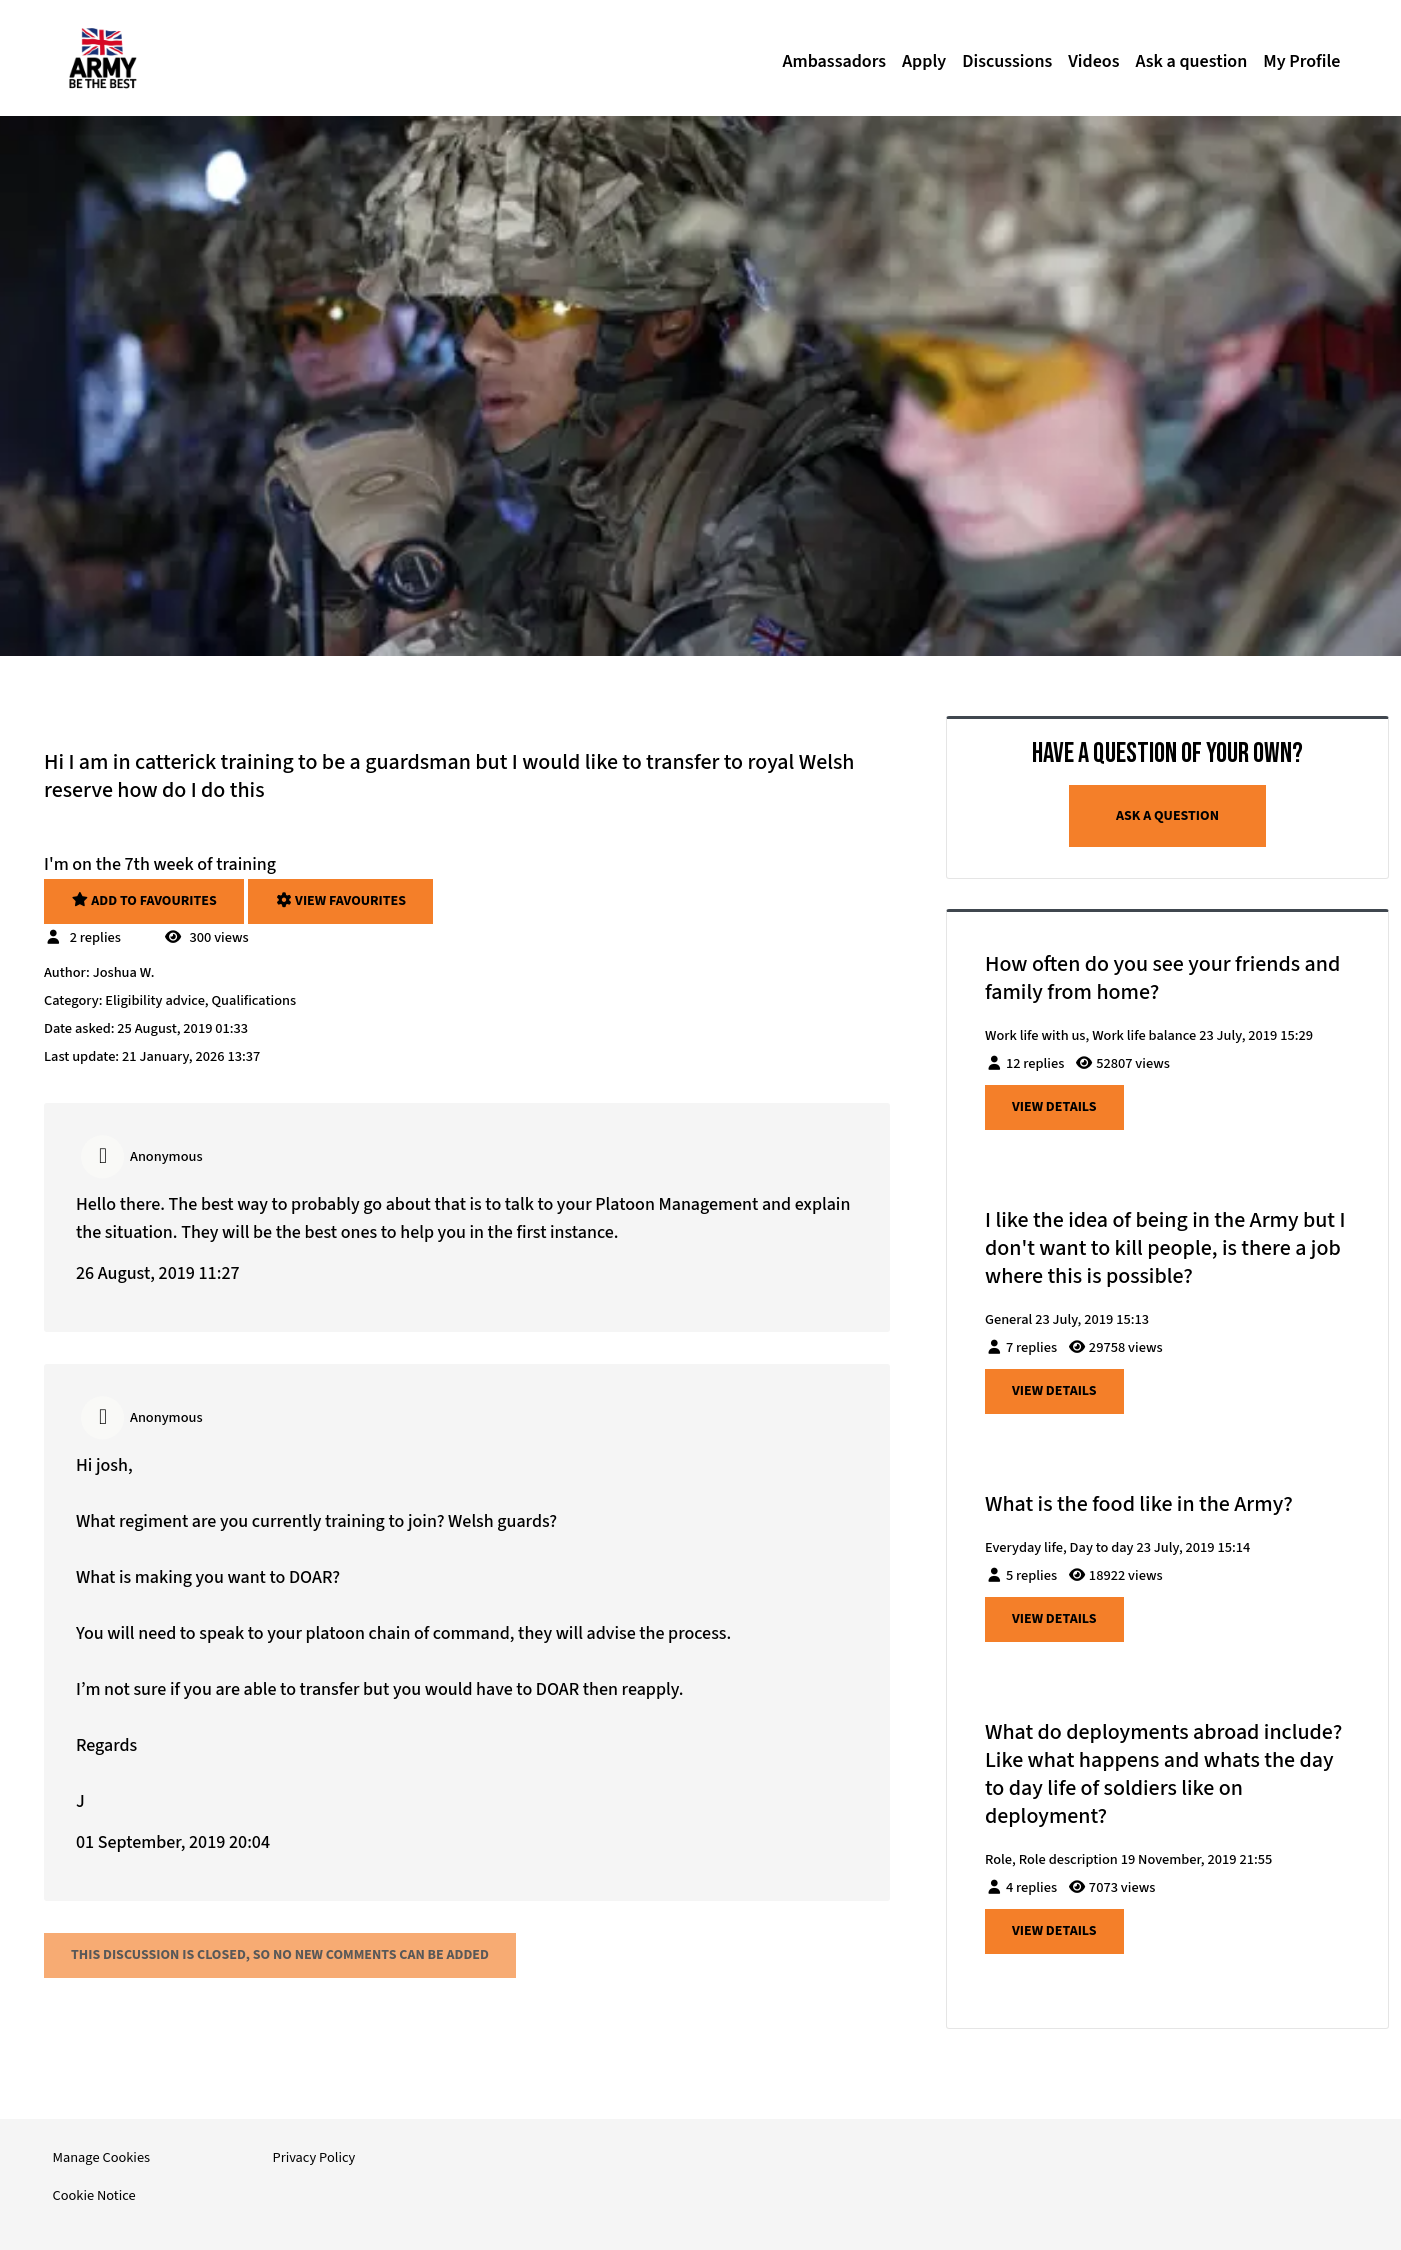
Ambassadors (834, 61)
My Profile (1301, 61)
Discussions (1007, 61)
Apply (924, 61)
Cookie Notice (94, 2195)
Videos (1093, 61)
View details (1054, 1107)
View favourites (340, 901)
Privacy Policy (314, 2157)
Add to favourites (144, 901)
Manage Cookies (102, 2157)
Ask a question (1191, 61)
